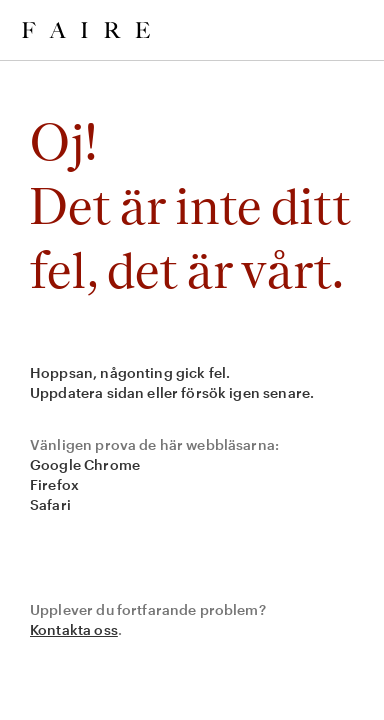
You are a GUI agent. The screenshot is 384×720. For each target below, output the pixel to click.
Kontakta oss (74, 629)
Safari (50, 504)
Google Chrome (85, 464)
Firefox (54, 484)
